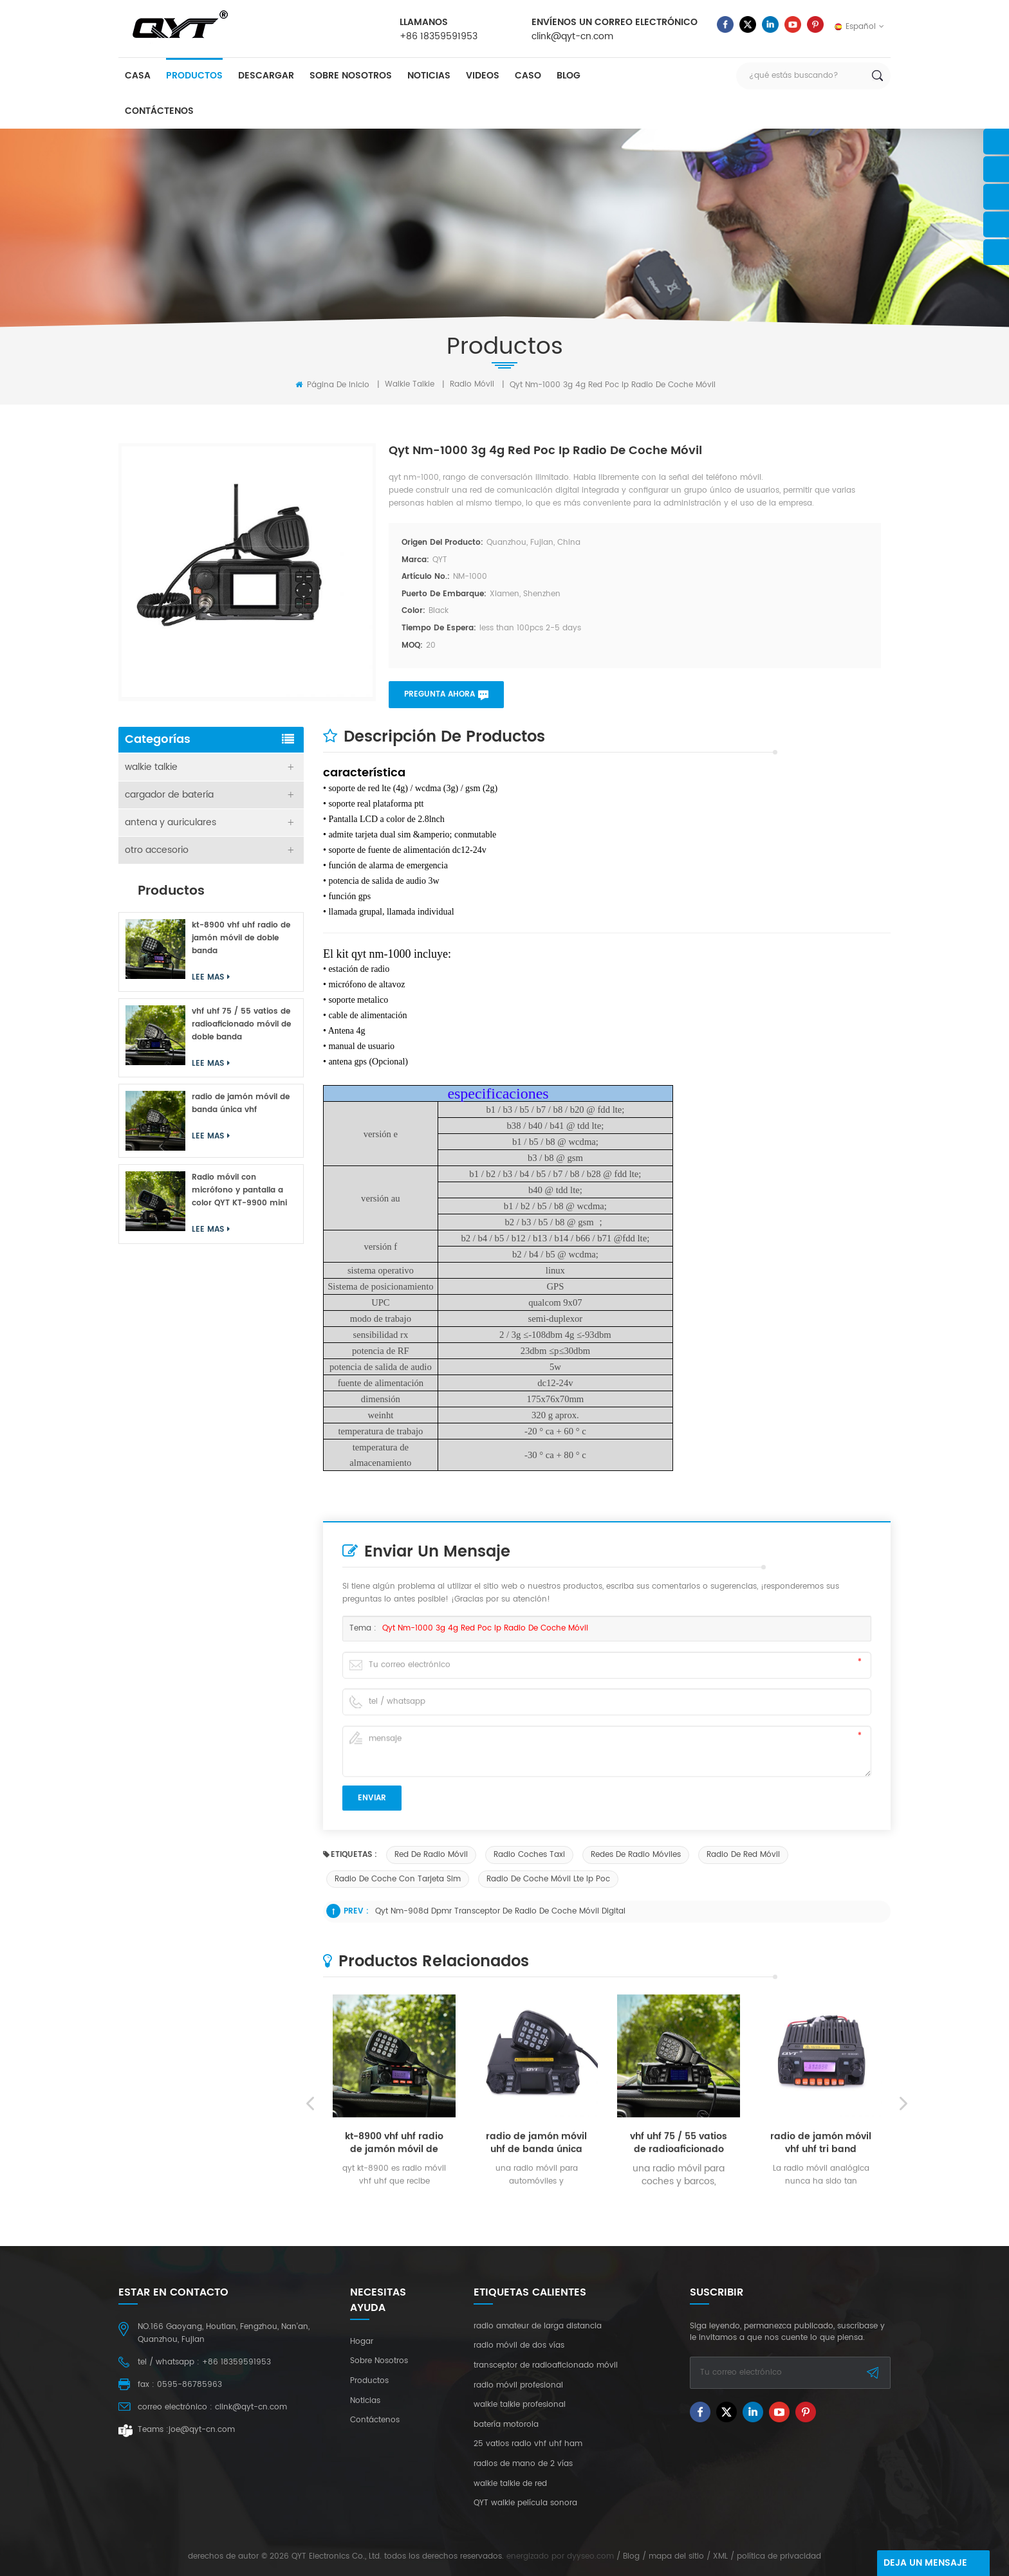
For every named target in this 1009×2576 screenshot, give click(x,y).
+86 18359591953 (438, 36)
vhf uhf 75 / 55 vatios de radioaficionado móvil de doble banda (678, 2315)
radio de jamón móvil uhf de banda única (536, 2315)
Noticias (428, 75)
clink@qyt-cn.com (572, 36)
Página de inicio (332, 384)
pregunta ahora (439, 694)
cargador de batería (169, 794)
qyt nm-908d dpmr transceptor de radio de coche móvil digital (500, 1911)
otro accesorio (157, 850)
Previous (310, 2275)
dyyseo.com (590, 2556)
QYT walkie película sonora (525, 2503)
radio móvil (472, 384)
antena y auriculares (170, 822)
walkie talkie (409, 384)
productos (194, 75)
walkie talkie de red (510, 2484)
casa (138, 75)
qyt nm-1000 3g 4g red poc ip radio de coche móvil (485, 1628)
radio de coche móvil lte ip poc (548, 1879)
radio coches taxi (529, 1855)
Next (903, 2275)
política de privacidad (779, 2556)
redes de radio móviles (636, 1855)
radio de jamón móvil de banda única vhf (241, 1103)
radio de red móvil (743, 1855)
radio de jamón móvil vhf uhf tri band (820, 2315)
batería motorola (506, 2425)
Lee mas (389, 2374)
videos (482, 75)
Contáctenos (159, 111)
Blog (568, 75)
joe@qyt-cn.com (202, 2430)
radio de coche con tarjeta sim (398, 1879)
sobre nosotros (351, 75)
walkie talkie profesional (520, 2405)
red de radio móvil (431, 1855)
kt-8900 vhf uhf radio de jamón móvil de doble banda (394, 2315)
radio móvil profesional (518, 2385)
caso (528, 75)
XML (720, 2556)
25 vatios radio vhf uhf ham (528, 2444)
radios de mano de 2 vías (523, 2464)
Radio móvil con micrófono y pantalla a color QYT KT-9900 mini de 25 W (239, 1190)
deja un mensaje (925, 2562)
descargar (266, 75)
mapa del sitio (676, 2556)
